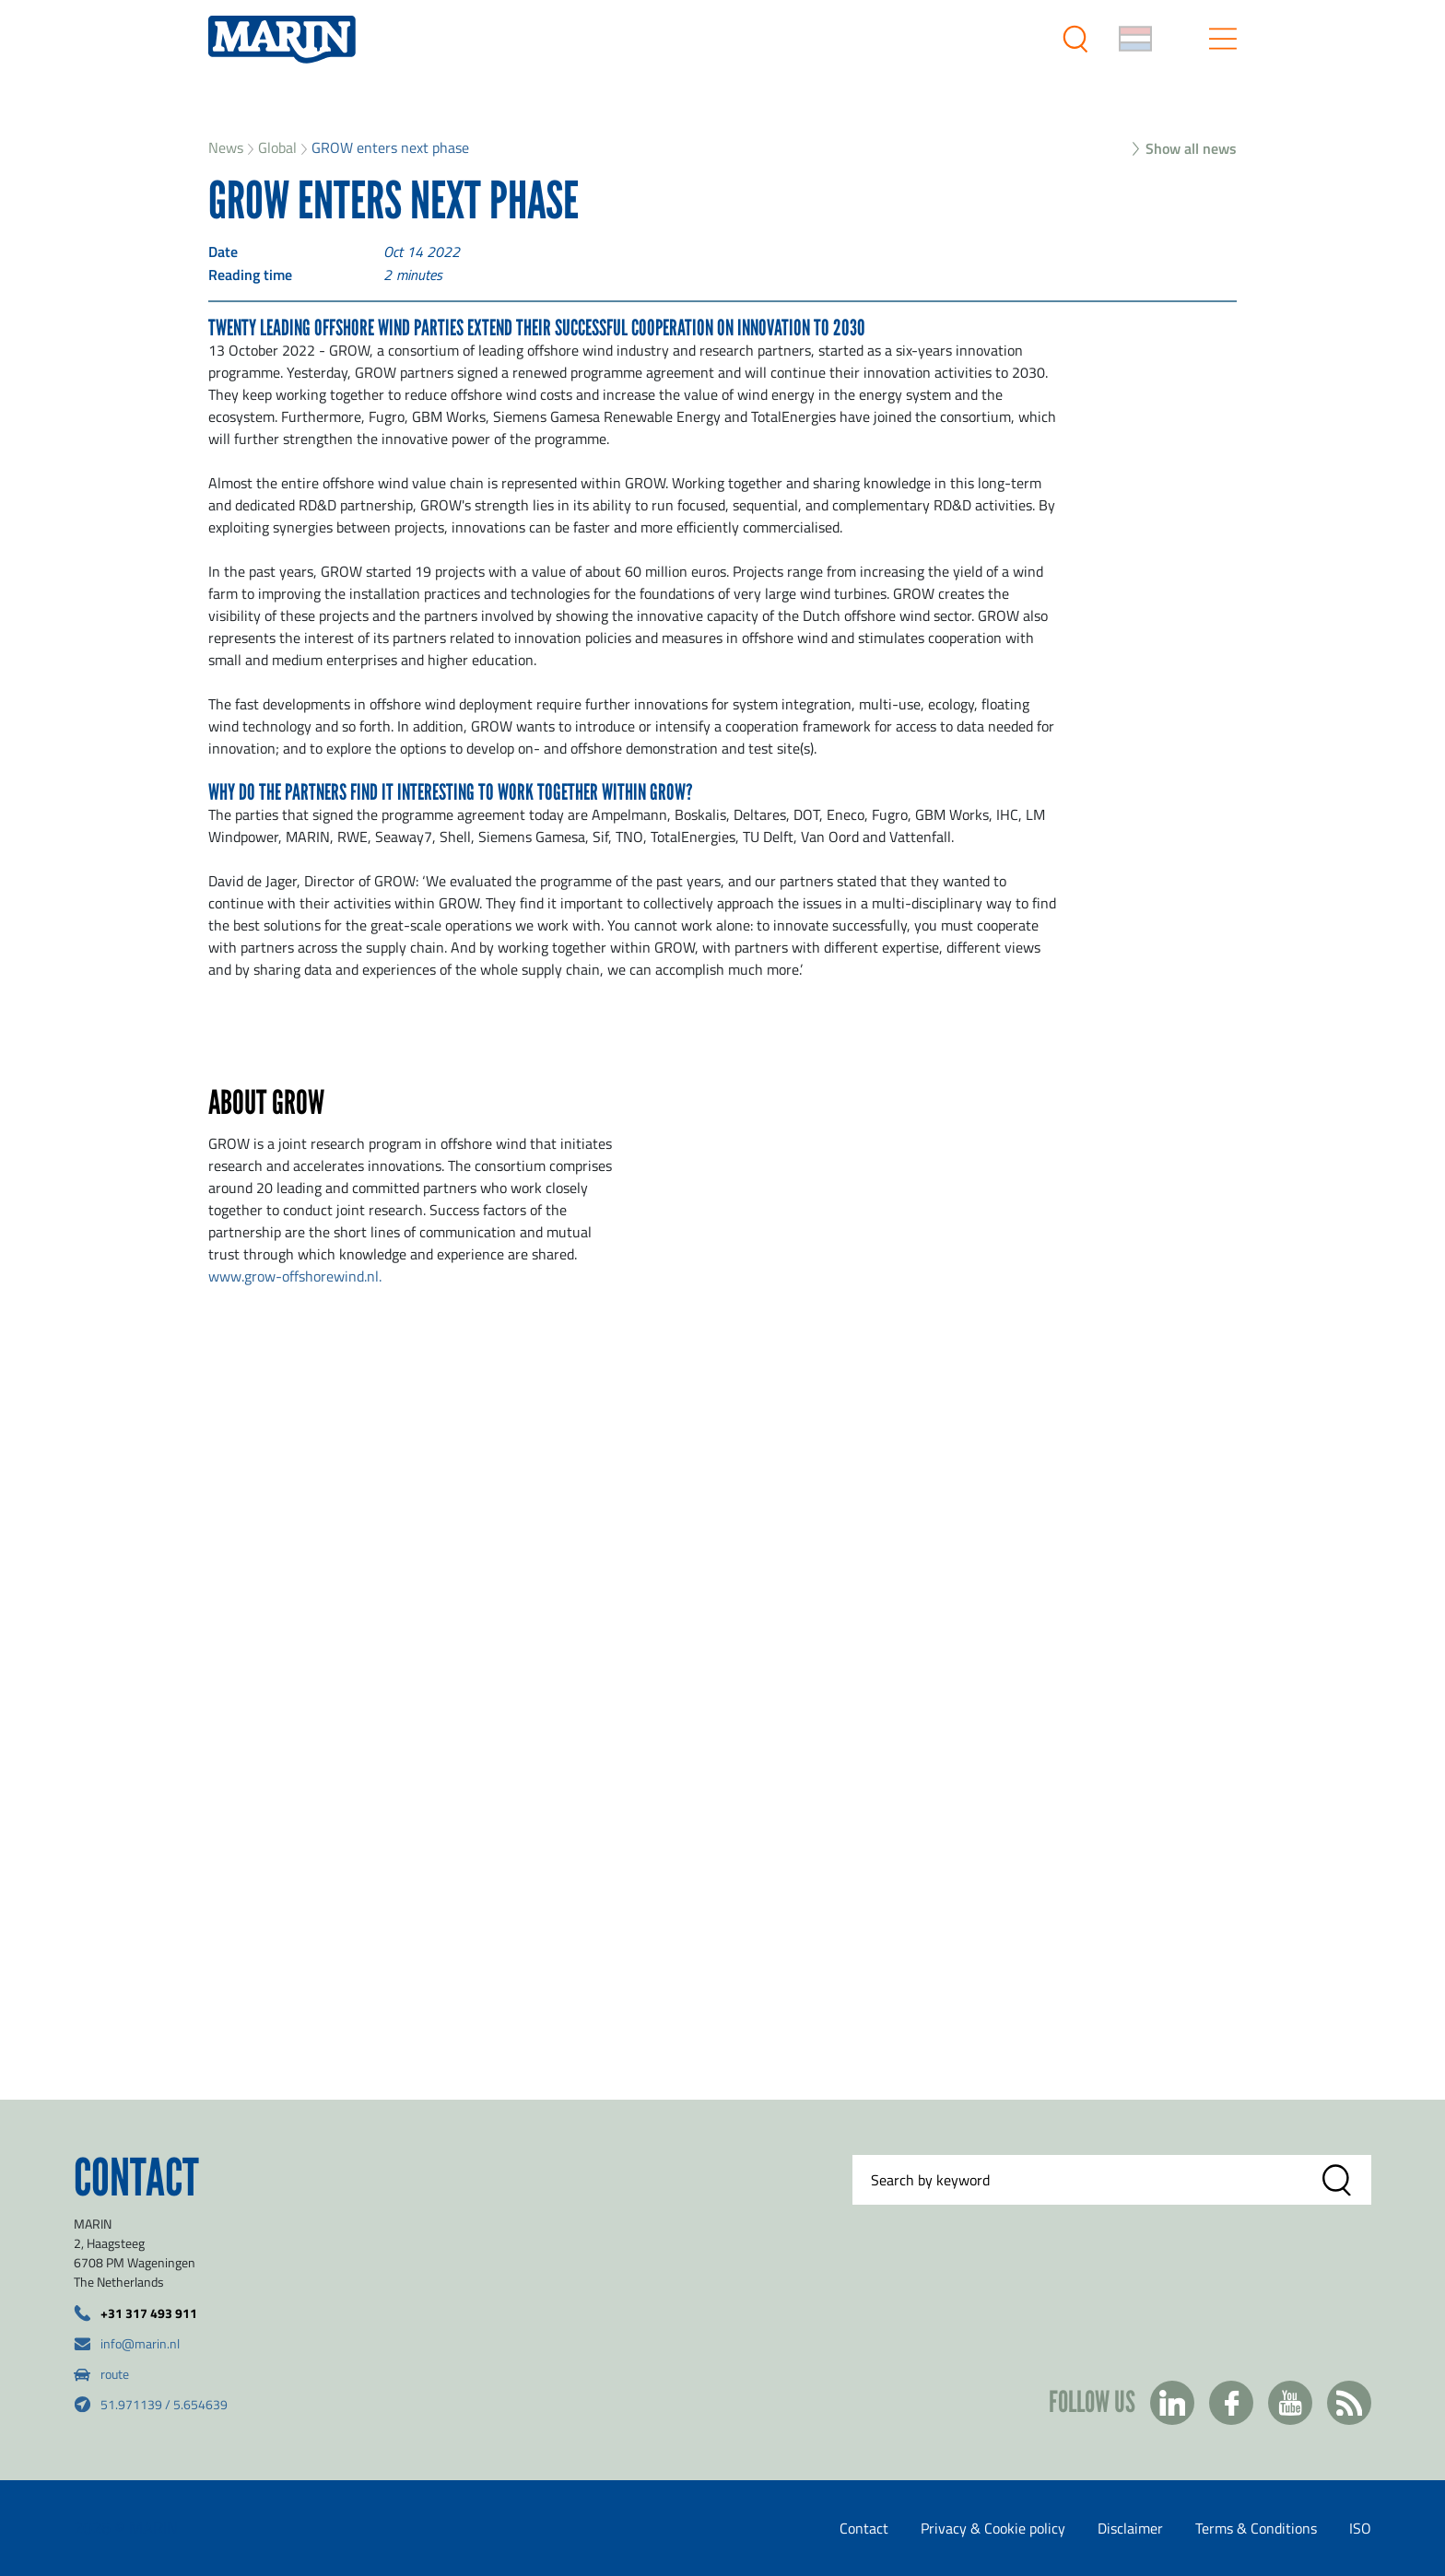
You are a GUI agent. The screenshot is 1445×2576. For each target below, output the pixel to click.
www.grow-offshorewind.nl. (295, 1276)
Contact (864, 2528)
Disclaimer (1130, 2528)
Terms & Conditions (1256, 2528)
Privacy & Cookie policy (993, 2528)
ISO (1360, 2528)
